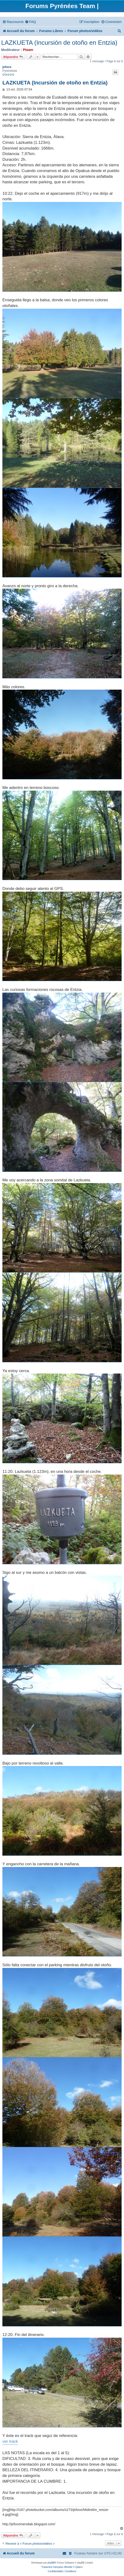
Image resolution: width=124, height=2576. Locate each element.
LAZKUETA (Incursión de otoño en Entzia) (59, 42)
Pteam (28, 50)
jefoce (6, 67)
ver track (10, 2441)
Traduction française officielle (56, 2567)
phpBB (51, 2562)
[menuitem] (30, 22)
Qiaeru (79, 2567)
